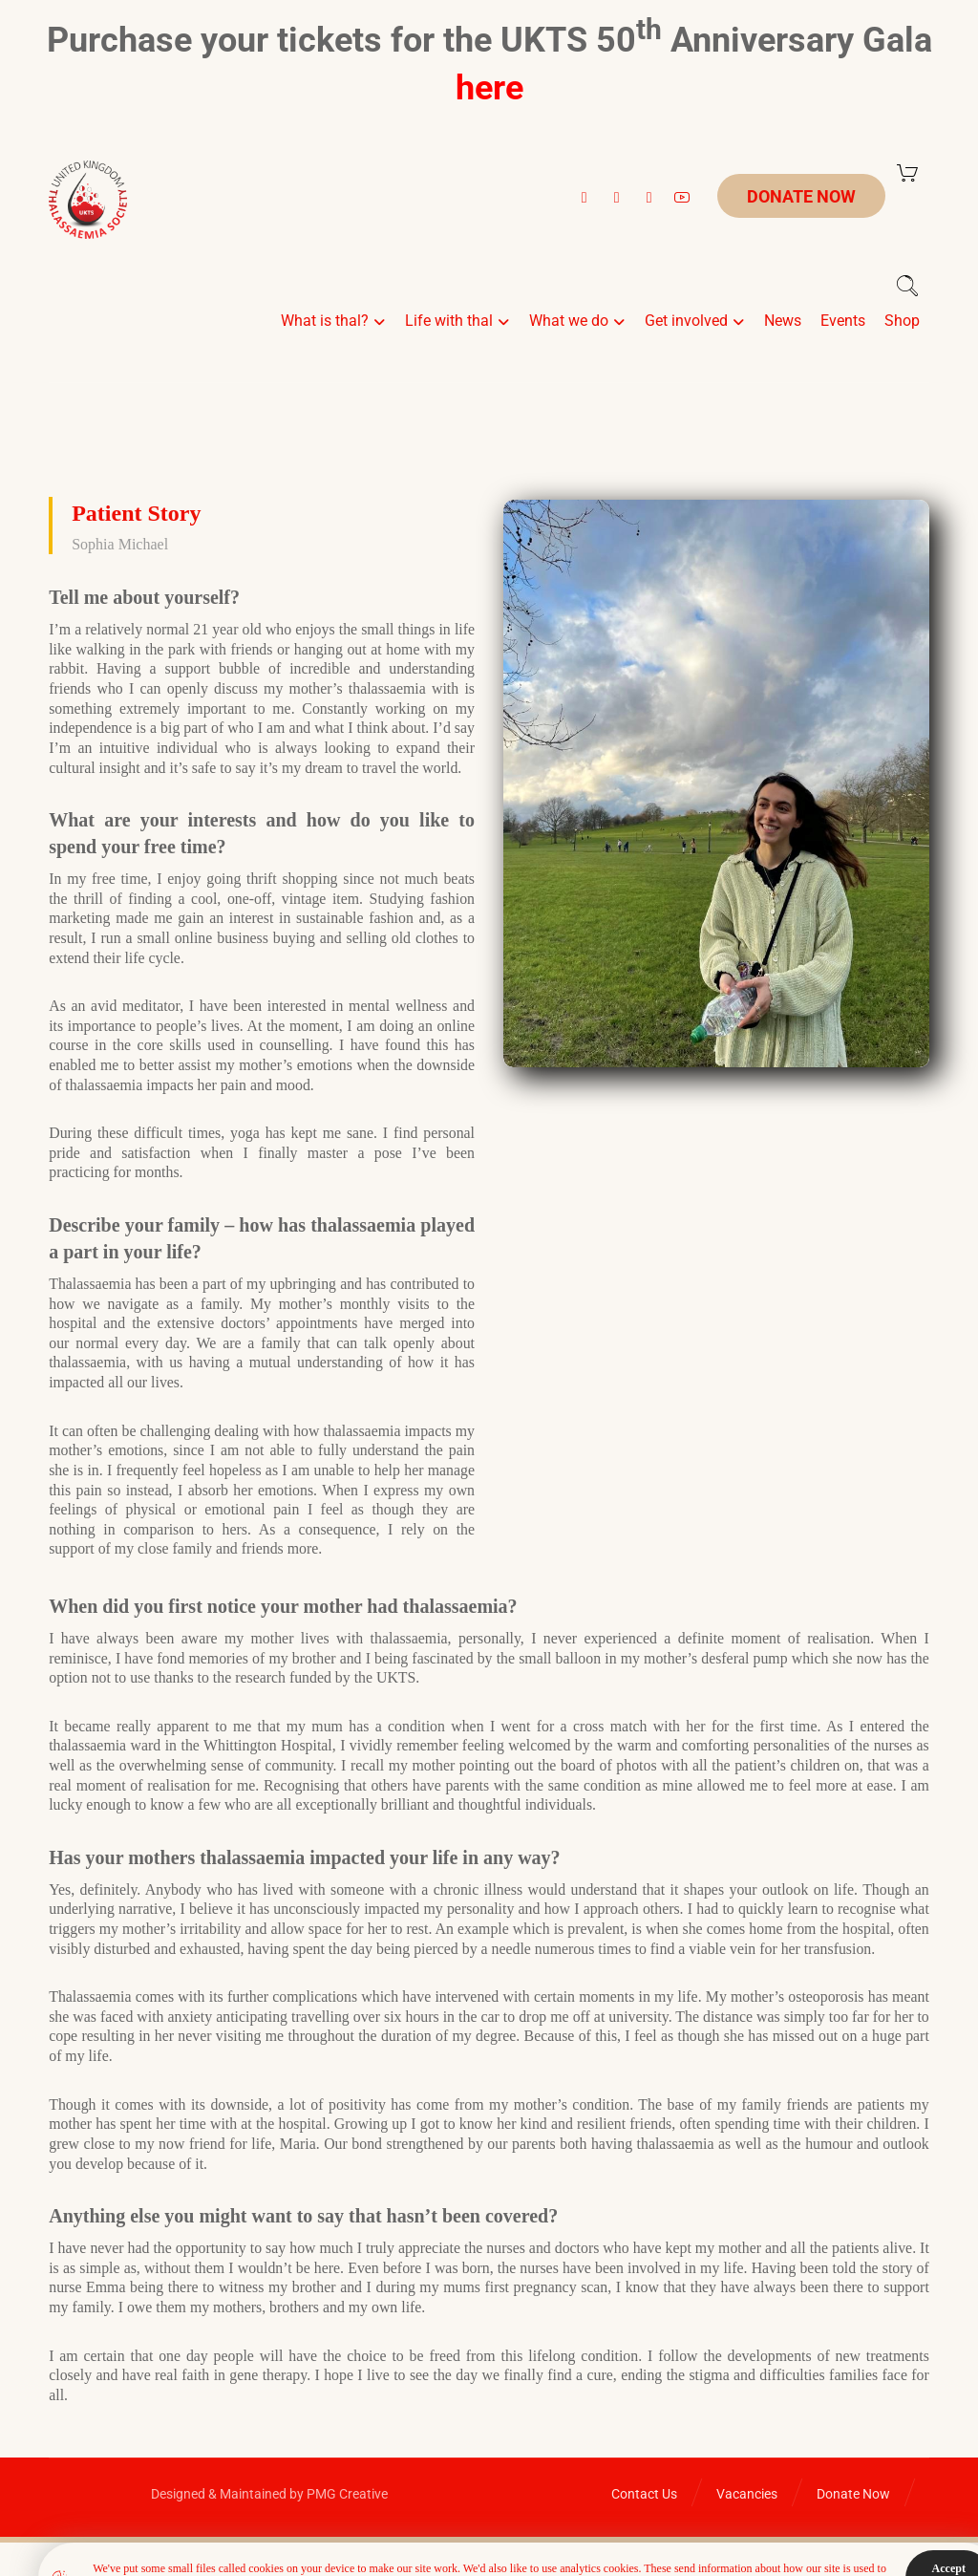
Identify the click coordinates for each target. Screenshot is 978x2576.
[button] (584, 197)
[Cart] (907, 171)
